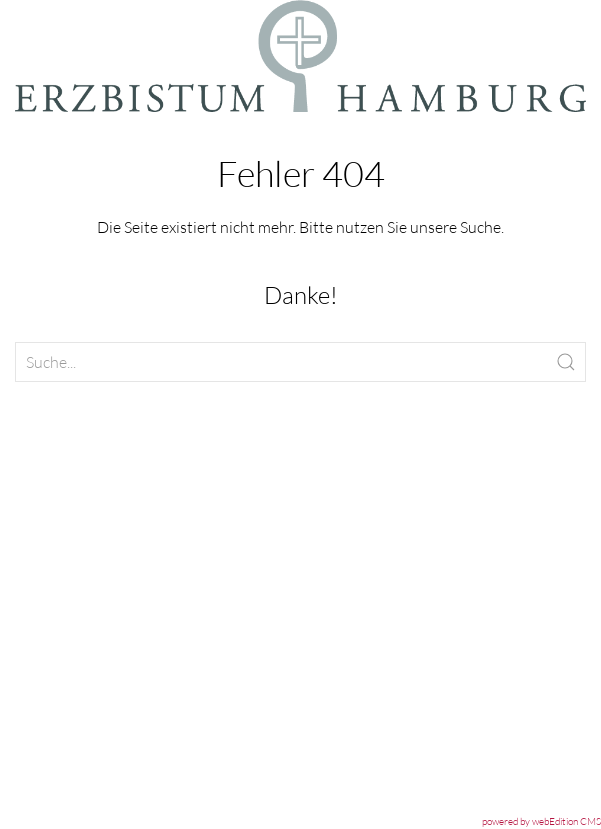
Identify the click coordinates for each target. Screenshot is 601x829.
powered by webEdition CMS (541, 821)
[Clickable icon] (300, 362)
